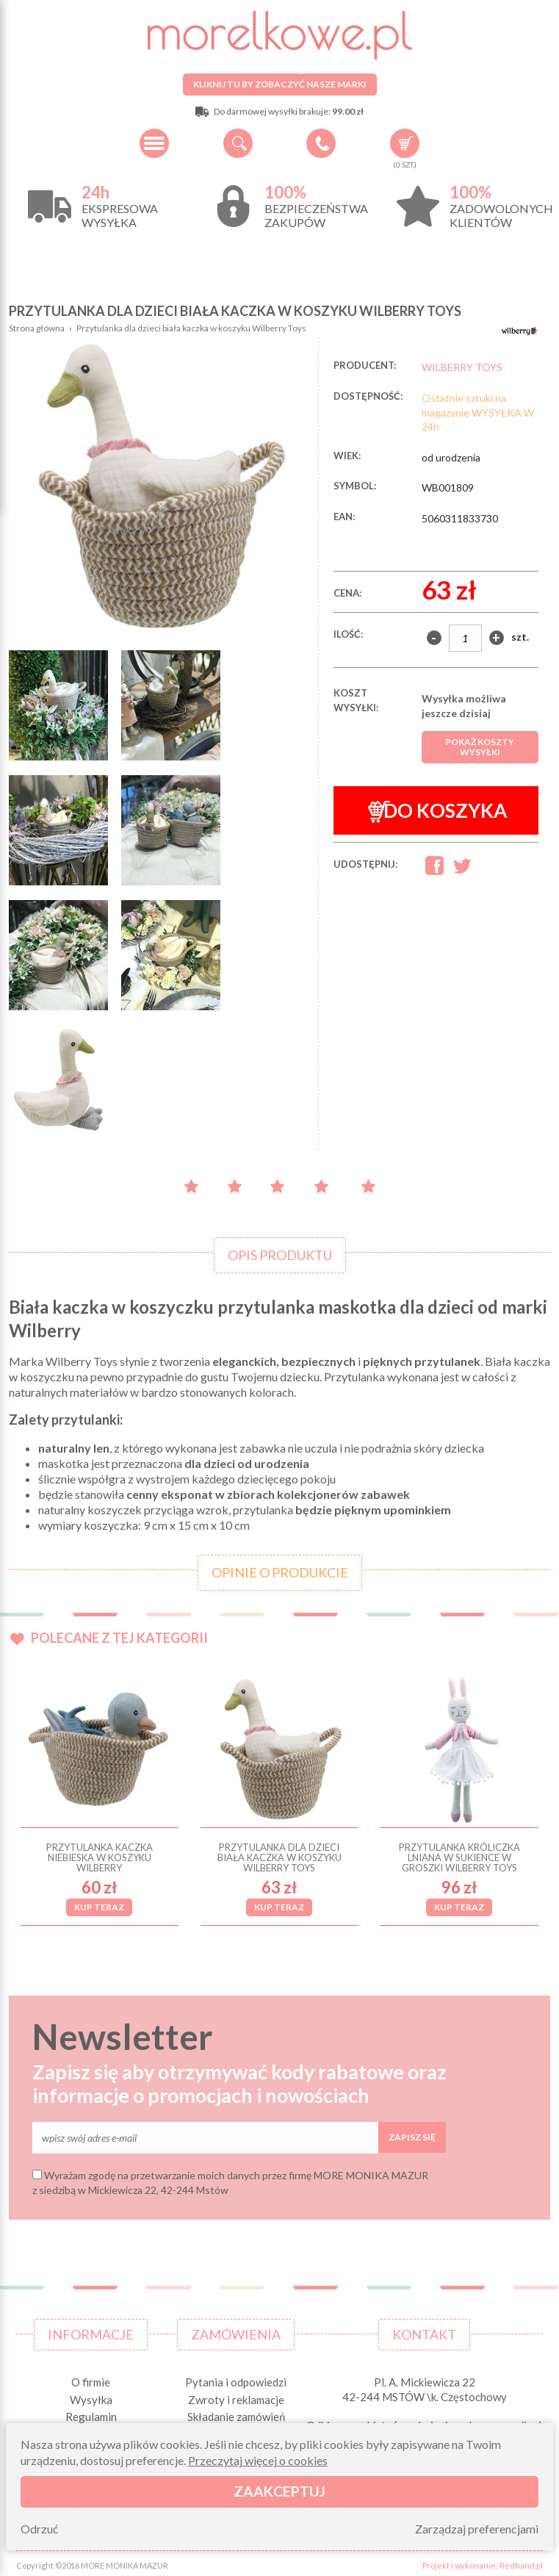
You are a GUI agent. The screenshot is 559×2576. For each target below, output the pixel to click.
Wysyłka (91, 2395)
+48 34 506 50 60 (321, 143)
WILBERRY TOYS (462, 367)
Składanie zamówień (236, 2413)
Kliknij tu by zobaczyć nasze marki (280, 84)
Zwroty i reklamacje (236, 2395)
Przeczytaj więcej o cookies (258, 2460)
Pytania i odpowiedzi (235, 2378)
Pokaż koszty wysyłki (479, 747)
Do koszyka (437, 811)
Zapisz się (412, 2133)
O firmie (90, 2378)
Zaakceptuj (279, 2491)
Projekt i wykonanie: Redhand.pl (482, 2561)
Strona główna (37, 328)
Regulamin (91, 2413)
